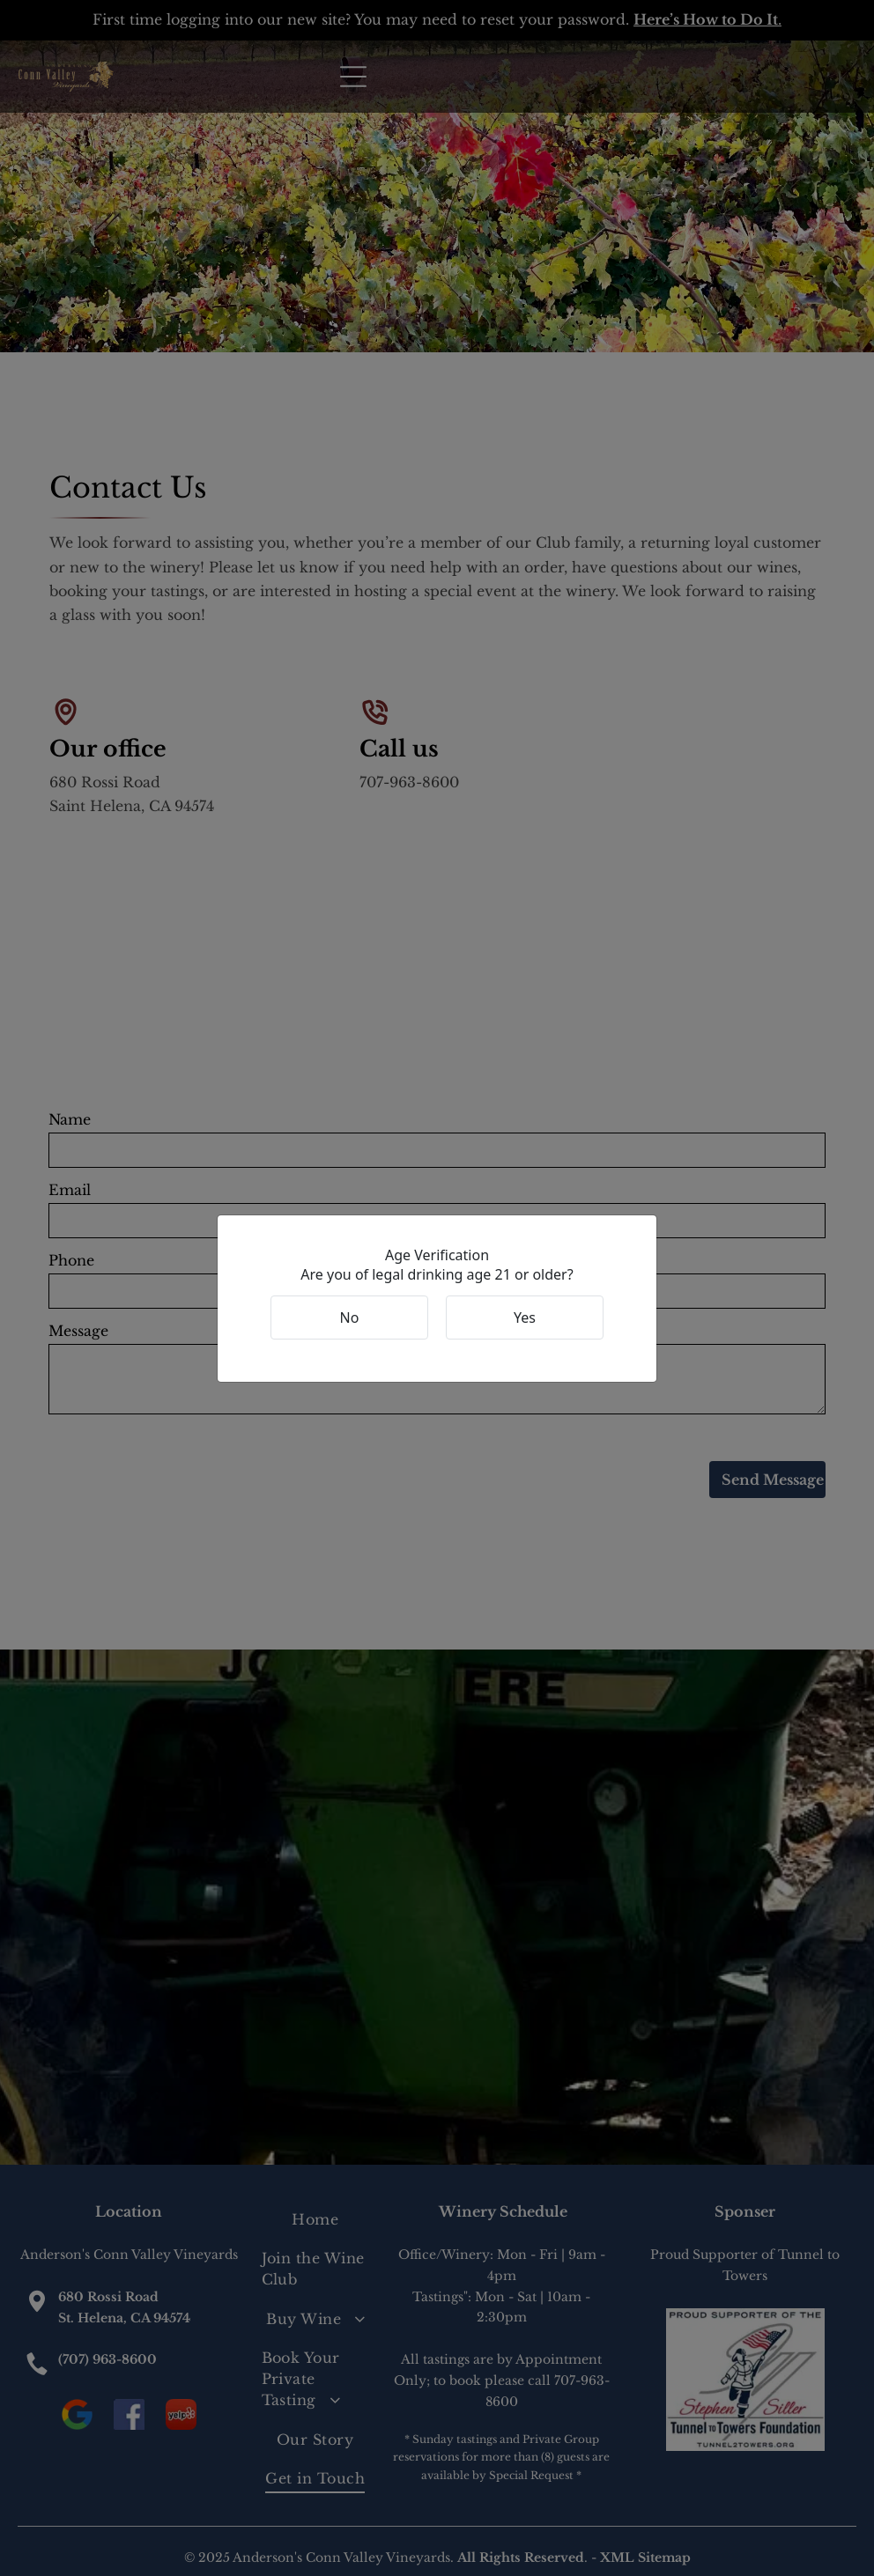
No (349, 1317)
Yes (525, 1317)
